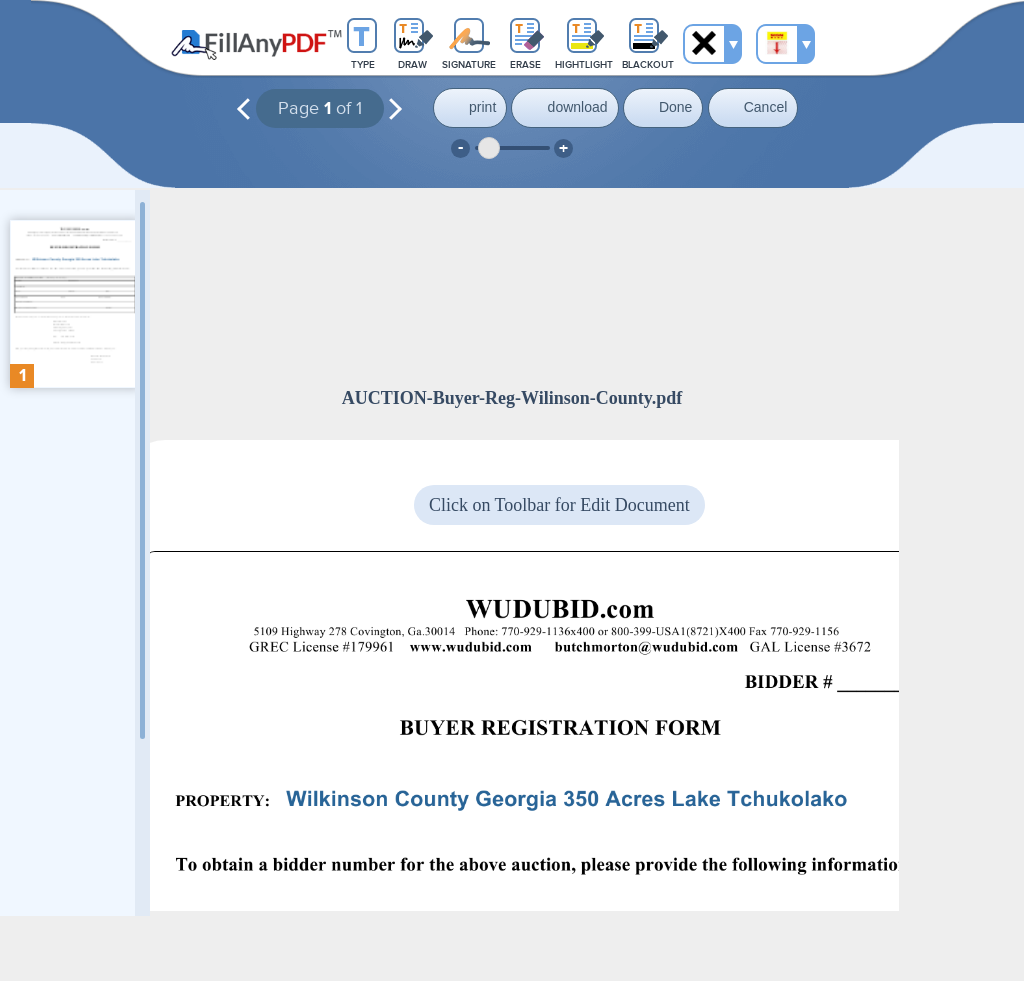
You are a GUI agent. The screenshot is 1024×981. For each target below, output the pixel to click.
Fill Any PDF (256, 45)
